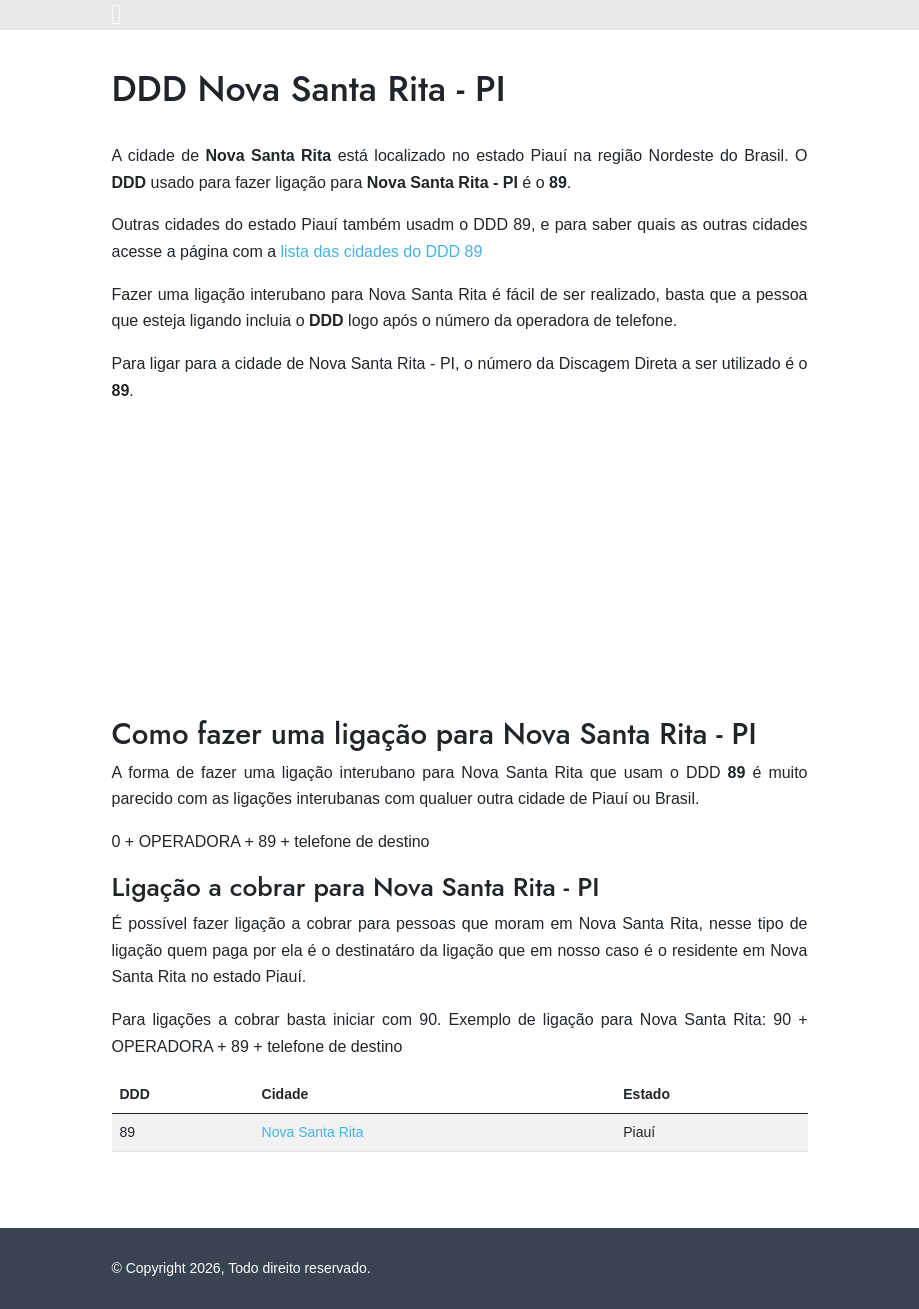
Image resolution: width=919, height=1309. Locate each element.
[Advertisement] (460, 560)
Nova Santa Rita (313, 1132)
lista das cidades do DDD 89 (382, 251)
